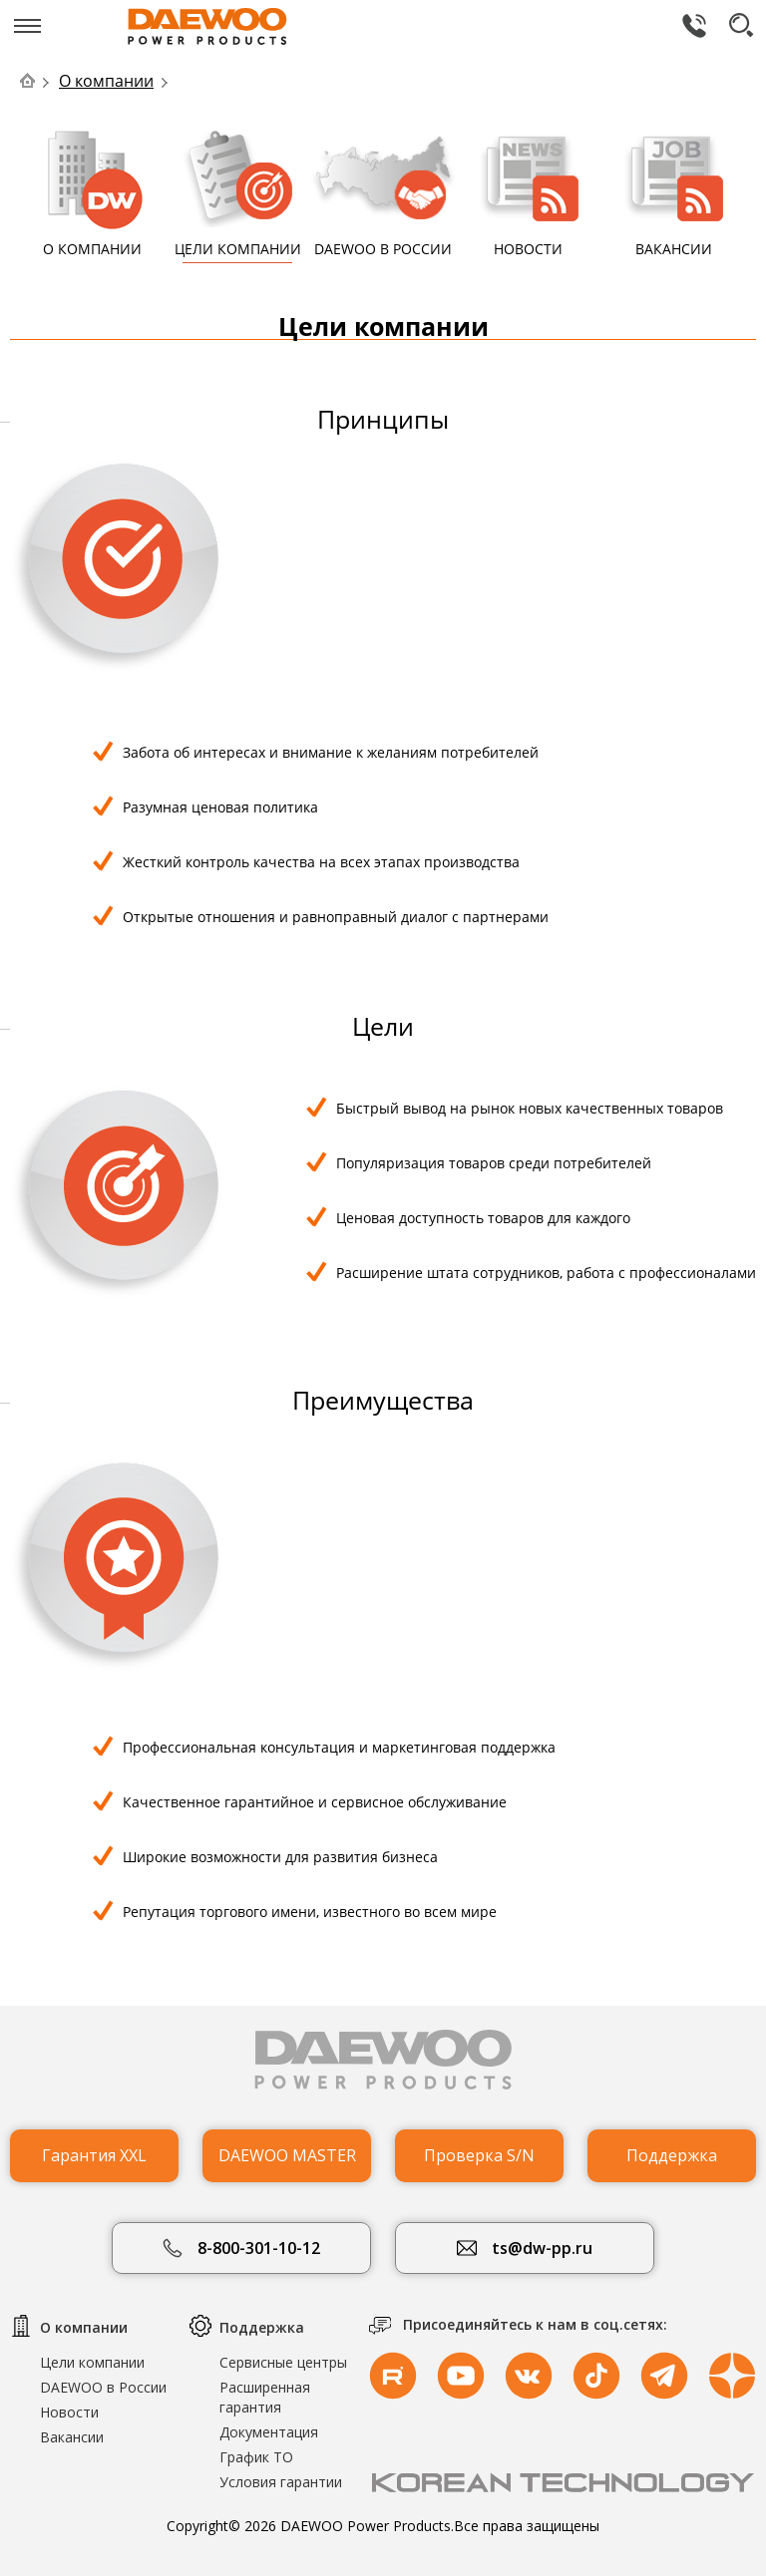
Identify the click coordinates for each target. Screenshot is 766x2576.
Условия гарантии (280, 2481)
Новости (69, 2412)
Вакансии (72, 2436)
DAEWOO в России (103, 2387)
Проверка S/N (479, 2155)
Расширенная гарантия (264, 2397)
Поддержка (671, 2155)
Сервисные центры (283, 2362)
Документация (268, 2431)
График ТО (256, 2456)
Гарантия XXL (94, 2155)
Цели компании (92, 2362)
